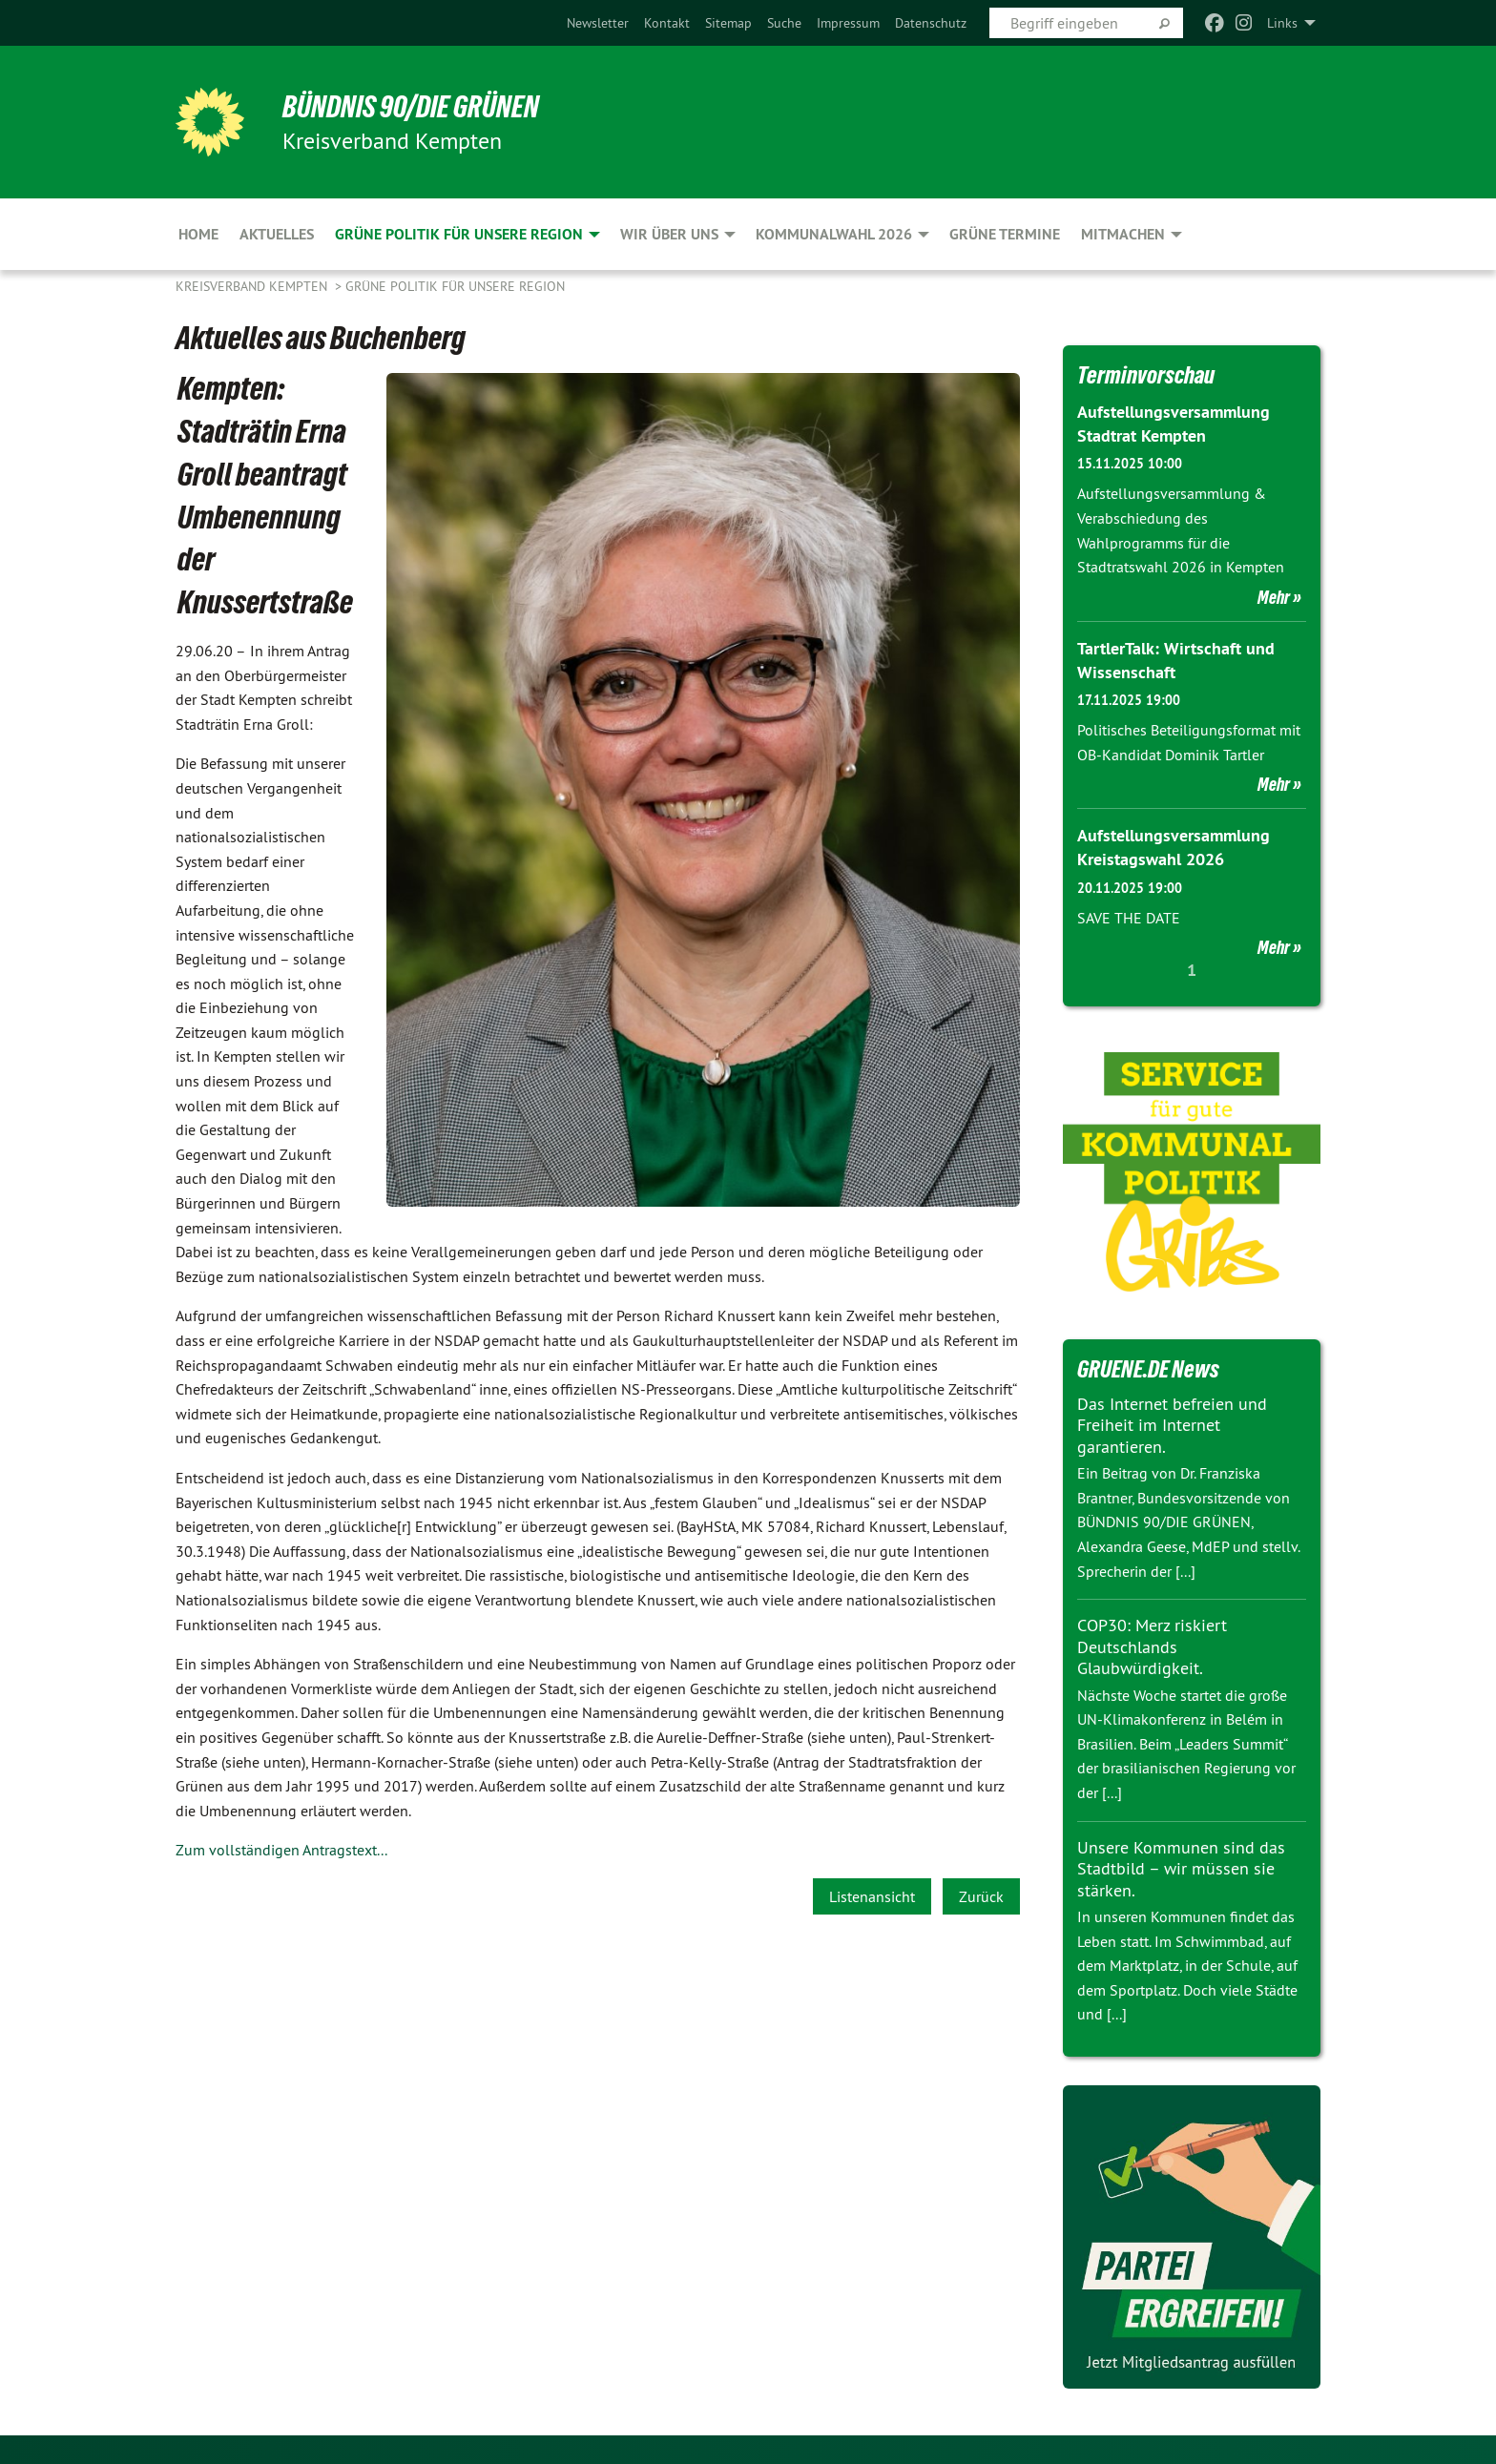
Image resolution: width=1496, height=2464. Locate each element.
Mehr (1273, 597)
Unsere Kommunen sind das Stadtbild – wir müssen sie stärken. (1181, 1868)
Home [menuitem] (198, 234)
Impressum (848, 22)
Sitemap (728, 22)
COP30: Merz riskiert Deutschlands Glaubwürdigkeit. (1152, 1646)
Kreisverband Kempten (253, 286)
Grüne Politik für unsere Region (455, 286)
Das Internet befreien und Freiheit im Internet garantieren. (1172, 1425)
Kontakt (667, 22)
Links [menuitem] (1282, 22)
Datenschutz (930, 22)
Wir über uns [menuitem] (669, 234)
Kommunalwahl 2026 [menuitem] (834, 234)
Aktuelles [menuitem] (276, 234)
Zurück (981, 1896)
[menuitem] (598, 23)
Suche (784, 22)
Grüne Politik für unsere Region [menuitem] (459, 234)
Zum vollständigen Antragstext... (281, 1849)
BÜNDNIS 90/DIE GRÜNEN (410, 107)
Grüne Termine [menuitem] (1004, 234)
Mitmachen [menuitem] (1123, 234)
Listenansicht (872, 1896)
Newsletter (598, 22)
